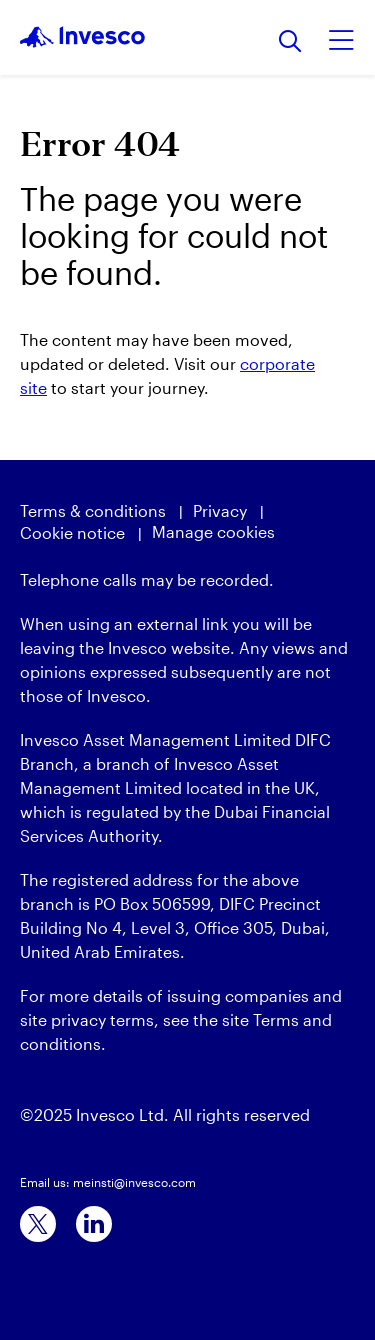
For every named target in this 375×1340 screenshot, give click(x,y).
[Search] (290, 42)
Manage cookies (213, 531)
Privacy (220, 510)
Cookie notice (72, 532)
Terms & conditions (93, 510)
